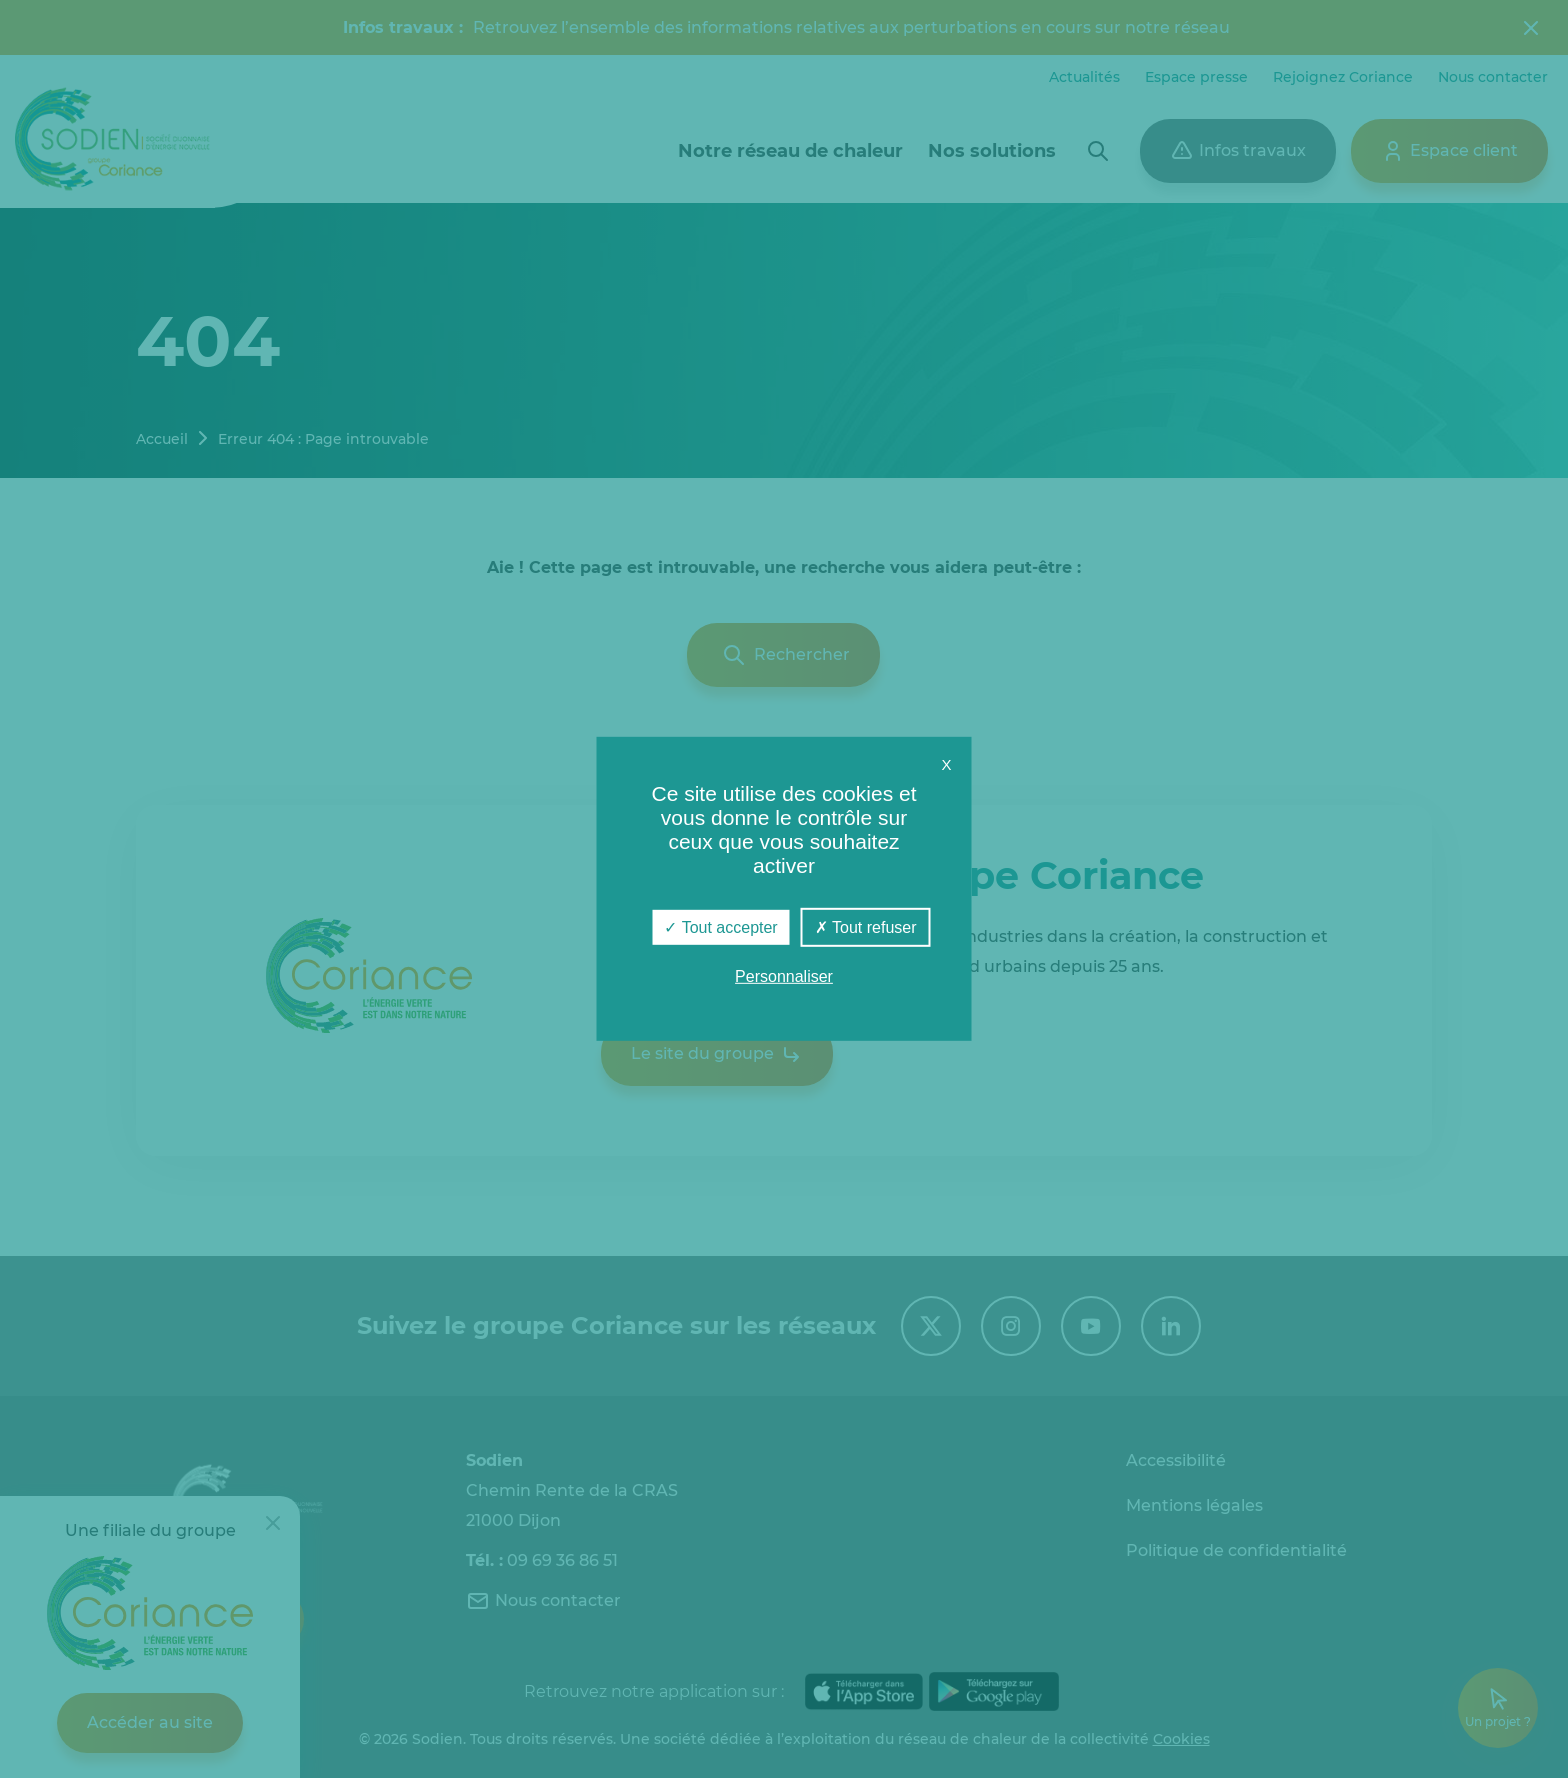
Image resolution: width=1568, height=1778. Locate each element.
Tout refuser (866, 927)
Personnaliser (784, 976)
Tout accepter (720, 927)
